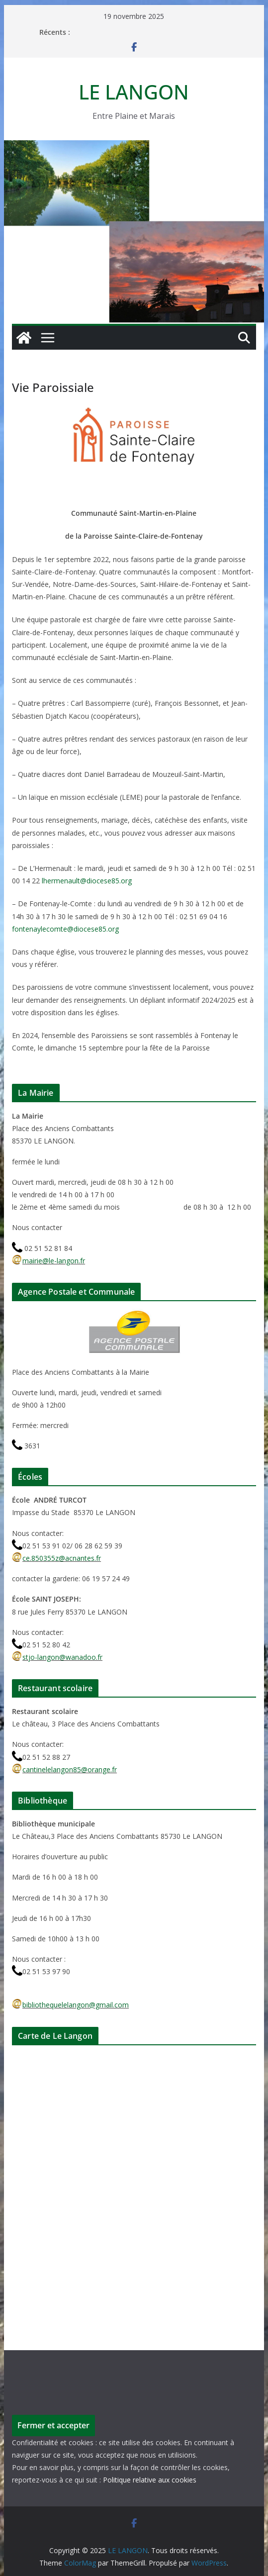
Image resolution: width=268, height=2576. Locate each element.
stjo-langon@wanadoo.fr (57, 1657)
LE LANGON (134, 91)
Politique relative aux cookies (149, 2479)
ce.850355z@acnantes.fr (56, 1558)
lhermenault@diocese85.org (87, 880)
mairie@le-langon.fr (48, 1260)
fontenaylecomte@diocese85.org (65, 929)
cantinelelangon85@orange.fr (64, 1769)
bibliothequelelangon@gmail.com (70, 2004)
